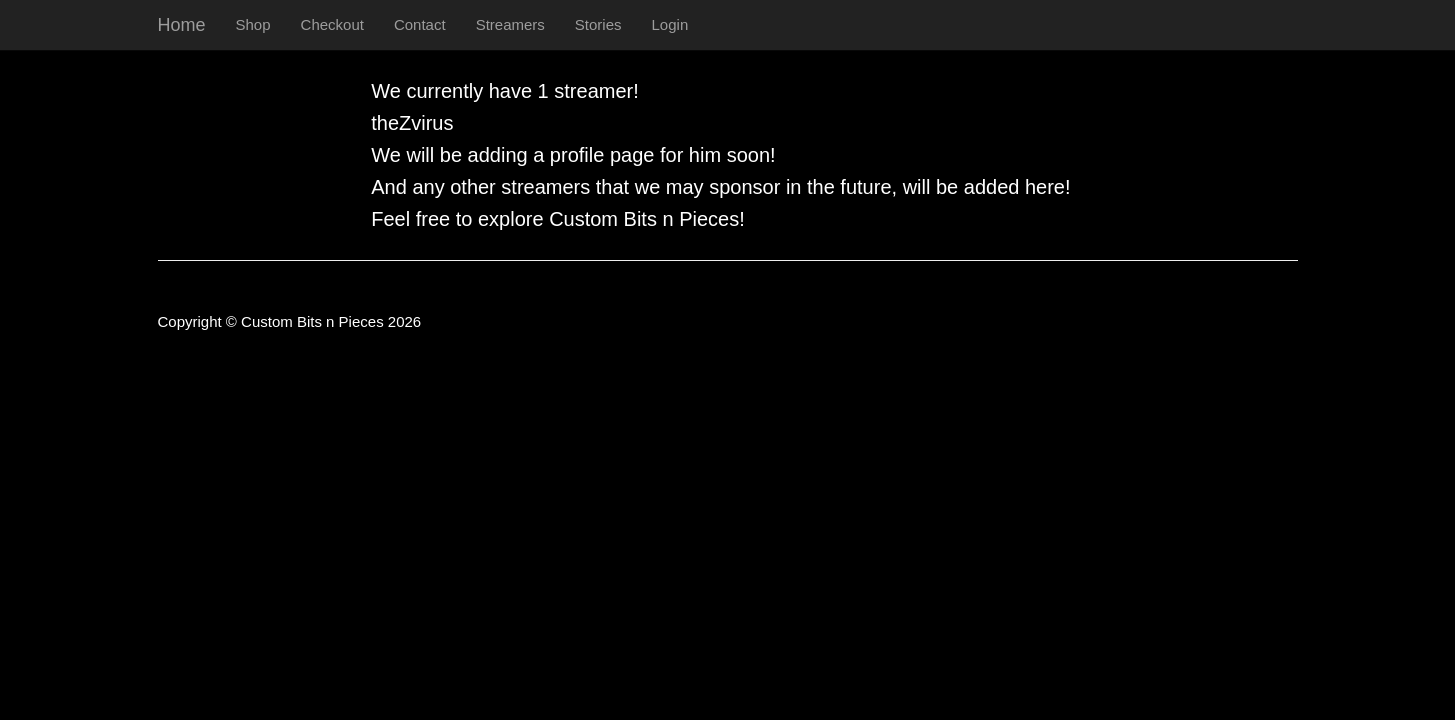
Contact (420, 24)
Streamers (510, 24)
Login (670, 24)
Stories (598, 24)
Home (182, 25)
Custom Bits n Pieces (644, 219)
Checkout (332, 24)
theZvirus (412, 123)
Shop (253, 24)
